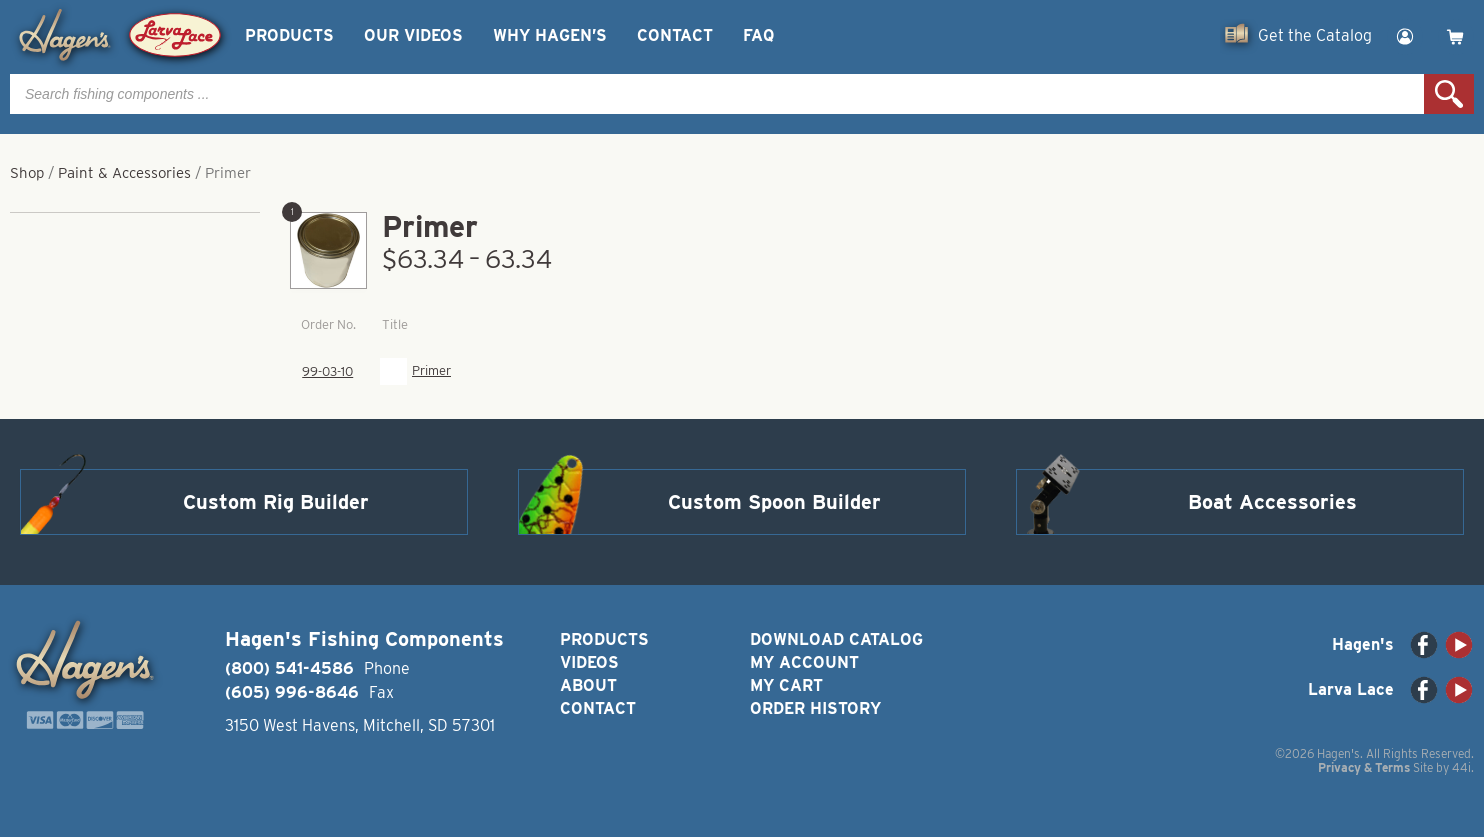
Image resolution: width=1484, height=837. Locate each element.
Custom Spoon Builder (774, 502)
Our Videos (413, 35)
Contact (675, 35)
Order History (815, 708)
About (588, 685)
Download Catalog (836, 639)
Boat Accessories (1272, 502)
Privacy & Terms (1364, 767)
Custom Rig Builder (276, 502)
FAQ (758, 35)
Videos (589, 662)
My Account (804, 662)
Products (289, 35)
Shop (27, 173)
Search (1449, 94)
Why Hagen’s (550, 35)
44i (1461, 767)
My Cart (786, 685)
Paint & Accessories (124, 173)
